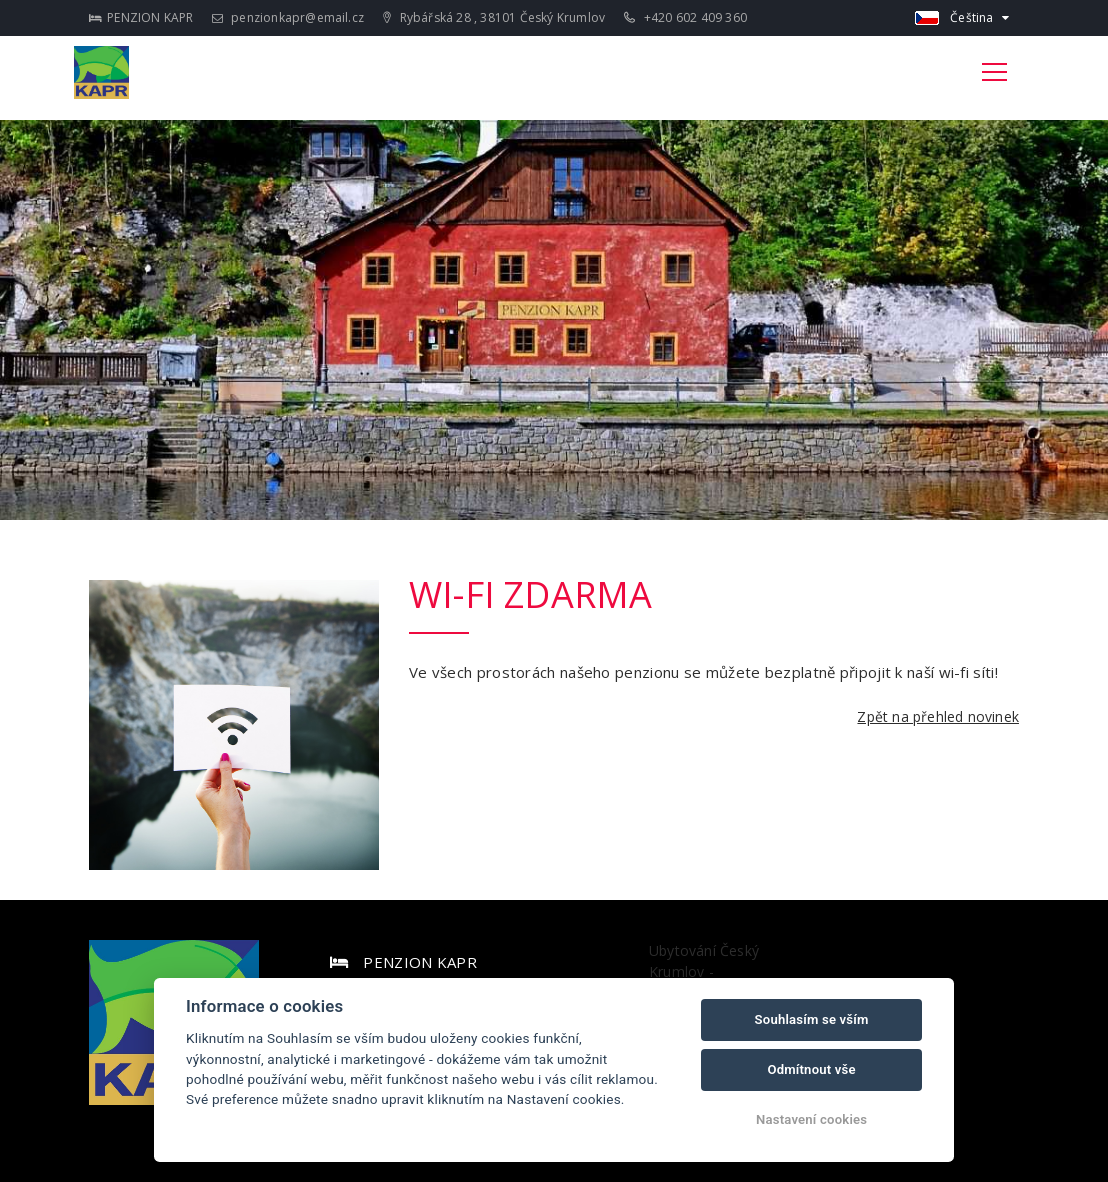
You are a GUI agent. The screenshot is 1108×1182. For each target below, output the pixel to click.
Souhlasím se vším (812, 1019)
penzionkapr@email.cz (288, 17)
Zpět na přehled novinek (938, 716)
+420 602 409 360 (685, 17)
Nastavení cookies (811, 1119)
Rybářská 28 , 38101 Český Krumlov (494, 17)
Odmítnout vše (811, 1069)
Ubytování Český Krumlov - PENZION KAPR (704, 971)
